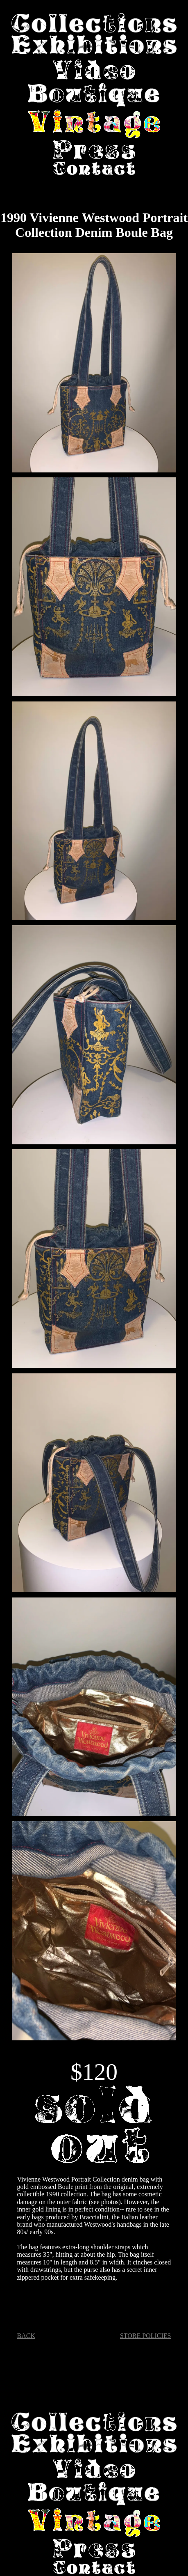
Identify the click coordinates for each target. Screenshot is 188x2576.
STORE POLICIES (145, 2335)
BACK (26, 2335)
